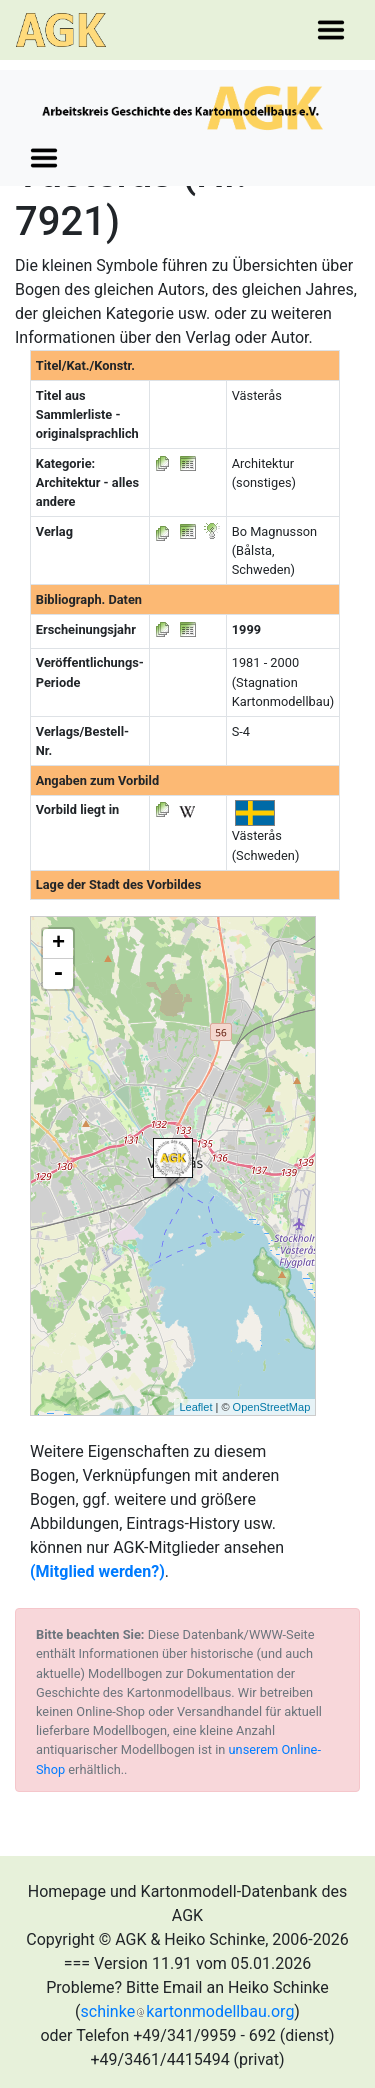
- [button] (58, 974)
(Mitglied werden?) (97, 1571)
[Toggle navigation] (331, 30)
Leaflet (195, 1407)
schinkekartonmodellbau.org (188, 2011)
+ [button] (58, 944)
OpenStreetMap (272, 1407)
